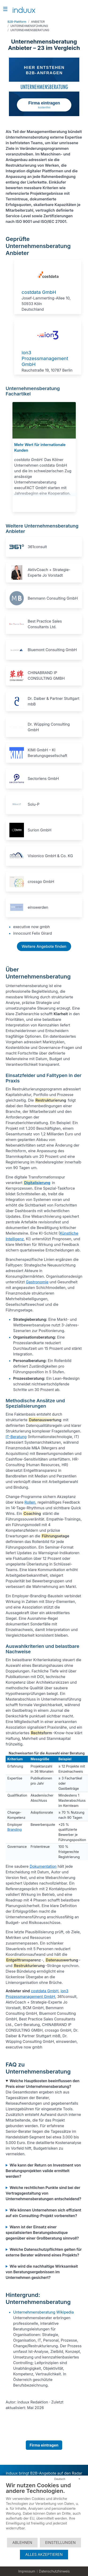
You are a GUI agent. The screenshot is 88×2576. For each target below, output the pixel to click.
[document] (44, 2510)
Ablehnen (22, 2542)
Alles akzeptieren (44, 2554)
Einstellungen (60, 2542)
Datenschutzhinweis (54, 2571)
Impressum (26, 2571)
